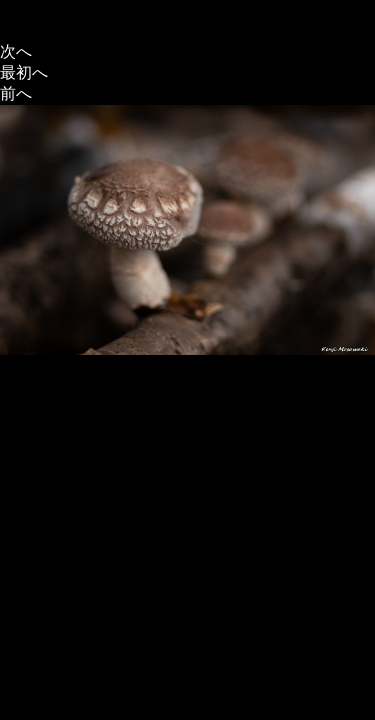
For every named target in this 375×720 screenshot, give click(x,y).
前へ (16, 93)
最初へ (24, 72)
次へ (16, 51)
